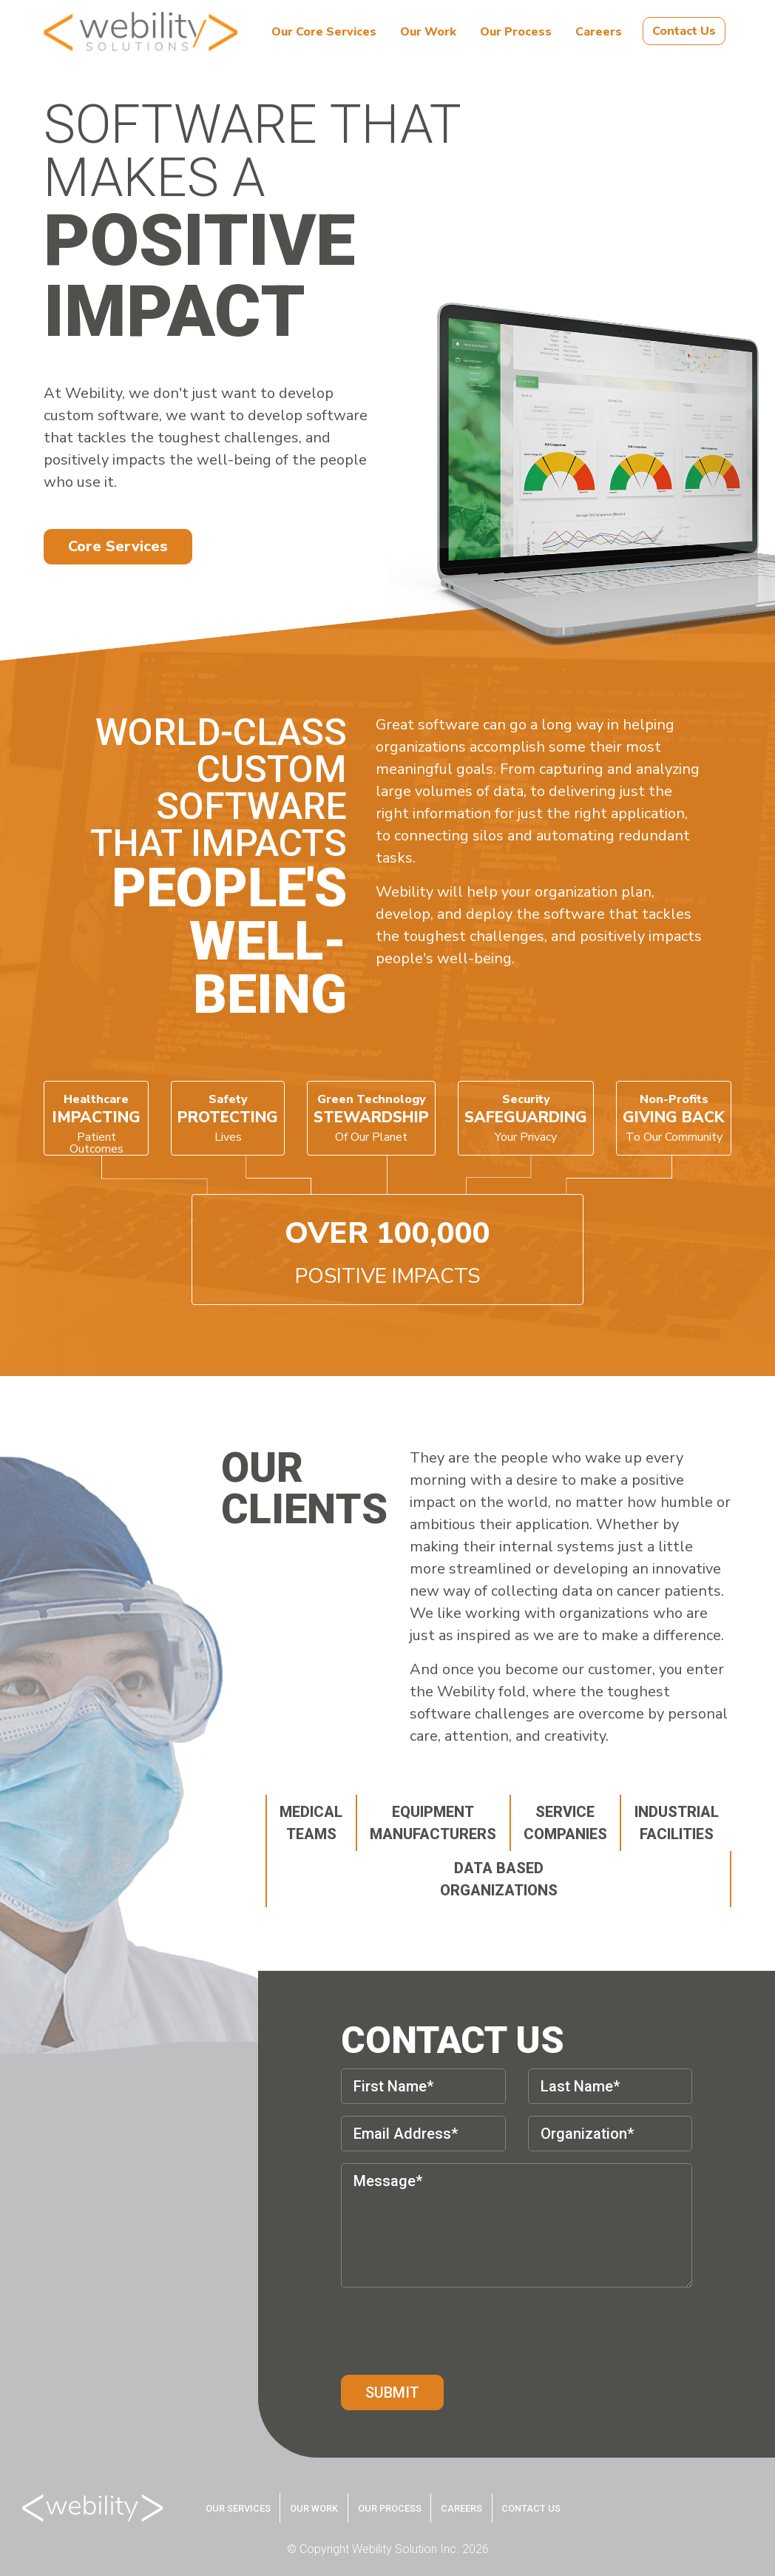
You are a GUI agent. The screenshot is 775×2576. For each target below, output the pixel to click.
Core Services (118, 546)
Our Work (428, 32)
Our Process (516, 32)
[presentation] (453, 2328)
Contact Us (684, 31)
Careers (598, 32)
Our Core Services (323, 32)
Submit (392, 2392)
